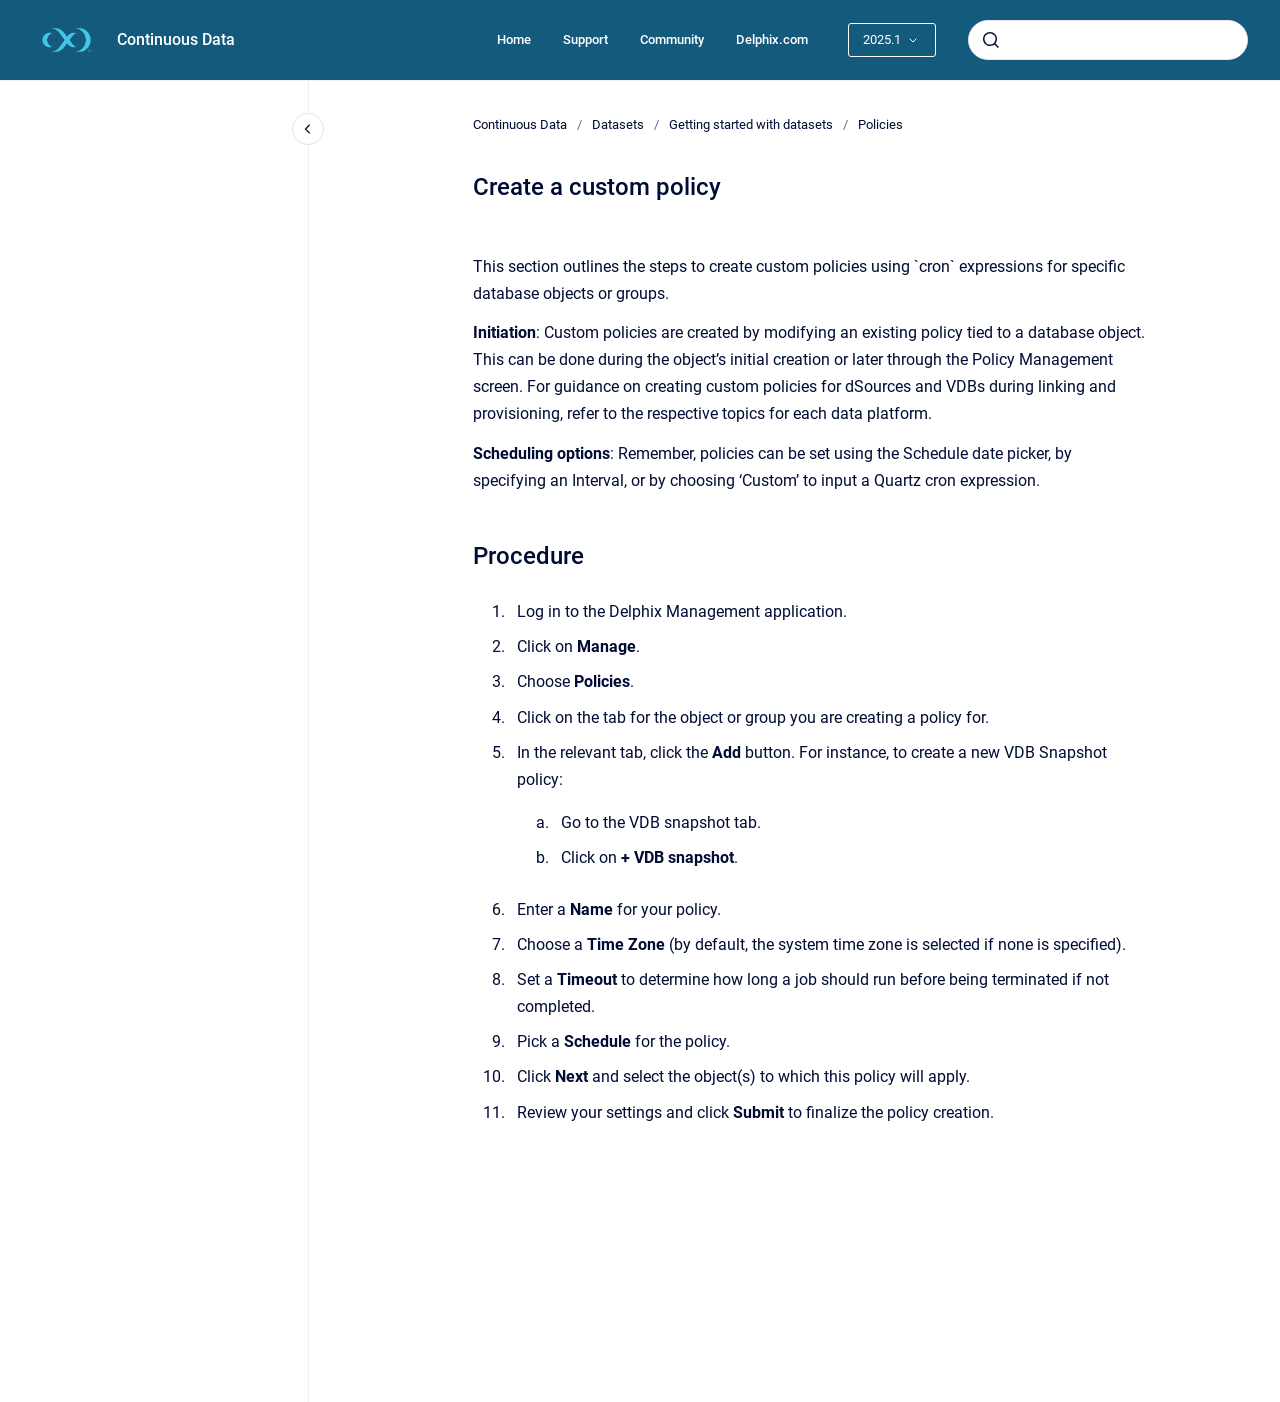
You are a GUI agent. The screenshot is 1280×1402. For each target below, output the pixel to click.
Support (585, 39)
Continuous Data (176, 39)
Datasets (618, 124)
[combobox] (1108, 40)
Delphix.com (772, 39)
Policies (880, 124)
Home (514, 39)
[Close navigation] (308, 129)
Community (672, 39)
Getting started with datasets (751, 124)
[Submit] (991, 40)
